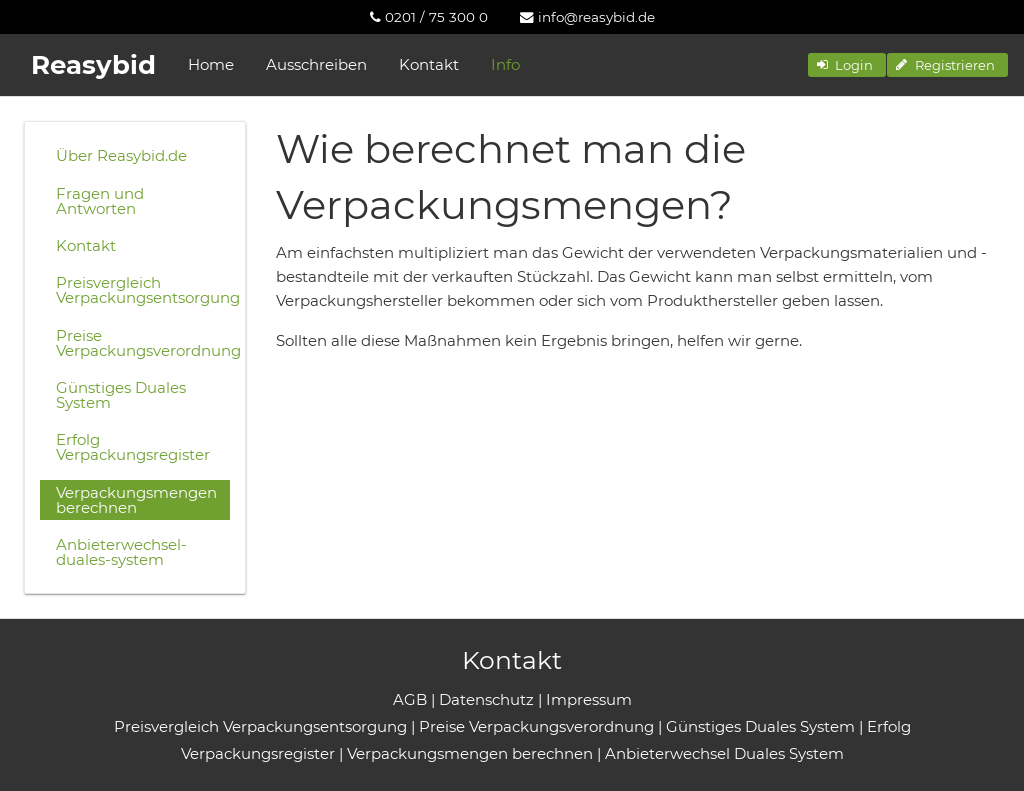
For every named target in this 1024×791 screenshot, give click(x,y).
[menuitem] (429, 17)
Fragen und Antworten (100, 201)
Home (211, 64)
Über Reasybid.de (121, 155)
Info (505, 64)
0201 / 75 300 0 (429, 17)
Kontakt (429, 64)
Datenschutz (486, 699)
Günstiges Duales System (121, 395)
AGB (410, 699)
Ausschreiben (316, 64)
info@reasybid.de (587, 17)
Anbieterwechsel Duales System (724, 753)
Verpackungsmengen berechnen (136, 500)
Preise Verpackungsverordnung (143, 343)
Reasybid (93, 65)
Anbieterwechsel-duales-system (121, 552)
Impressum (589, 699)
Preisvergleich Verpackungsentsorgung (143, 290)
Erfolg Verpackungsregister (133, 447)
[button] (847, 65)
